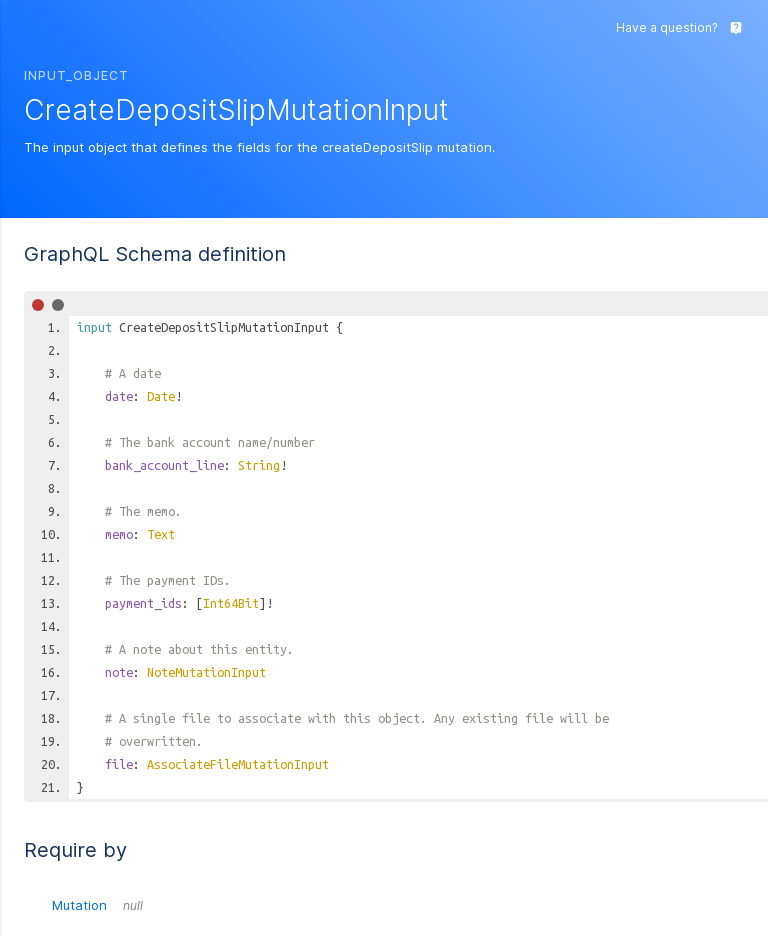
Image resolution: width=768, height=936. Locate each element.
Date (161, 396)
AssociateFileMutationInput (238, 764)
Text (161, 534)
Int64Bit (231, 603)
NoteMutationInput (206, 672)
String (259, 465)
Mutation (97, 905)
